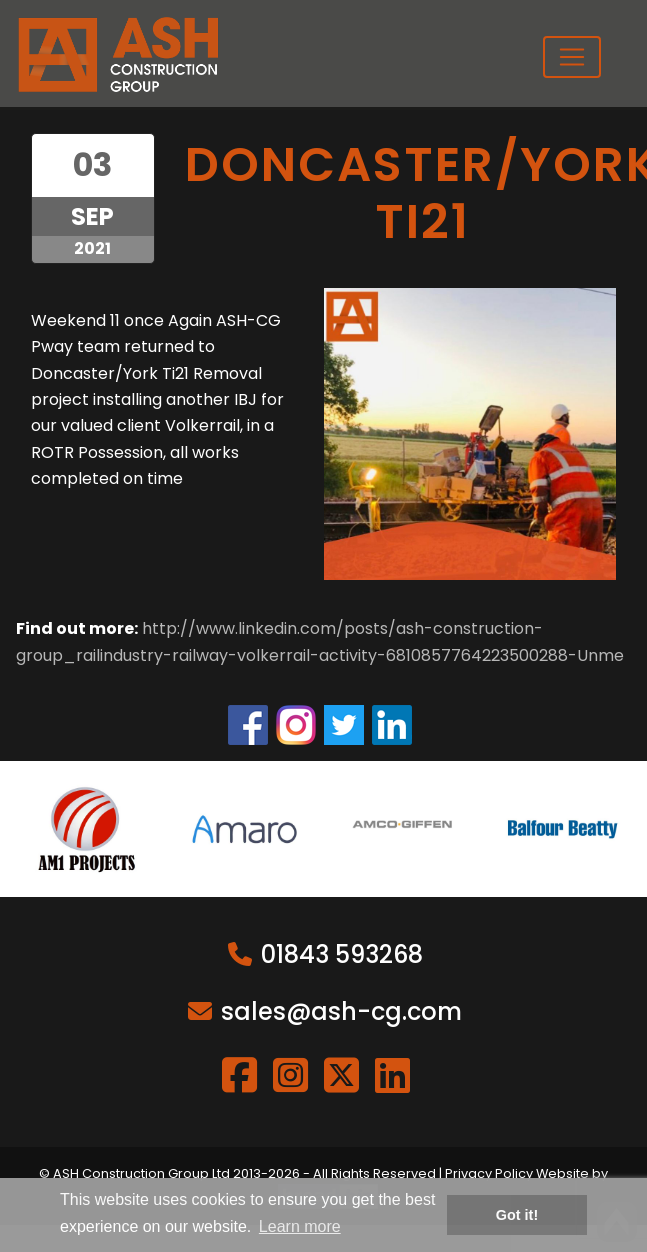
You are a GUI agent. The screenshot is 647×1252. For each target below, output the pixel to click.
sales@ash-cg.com (341, 1011)
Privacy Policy (489, 1173)
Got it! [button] (517, 1215)
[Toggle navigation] (572, 57)
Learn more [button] (300, 1226)
